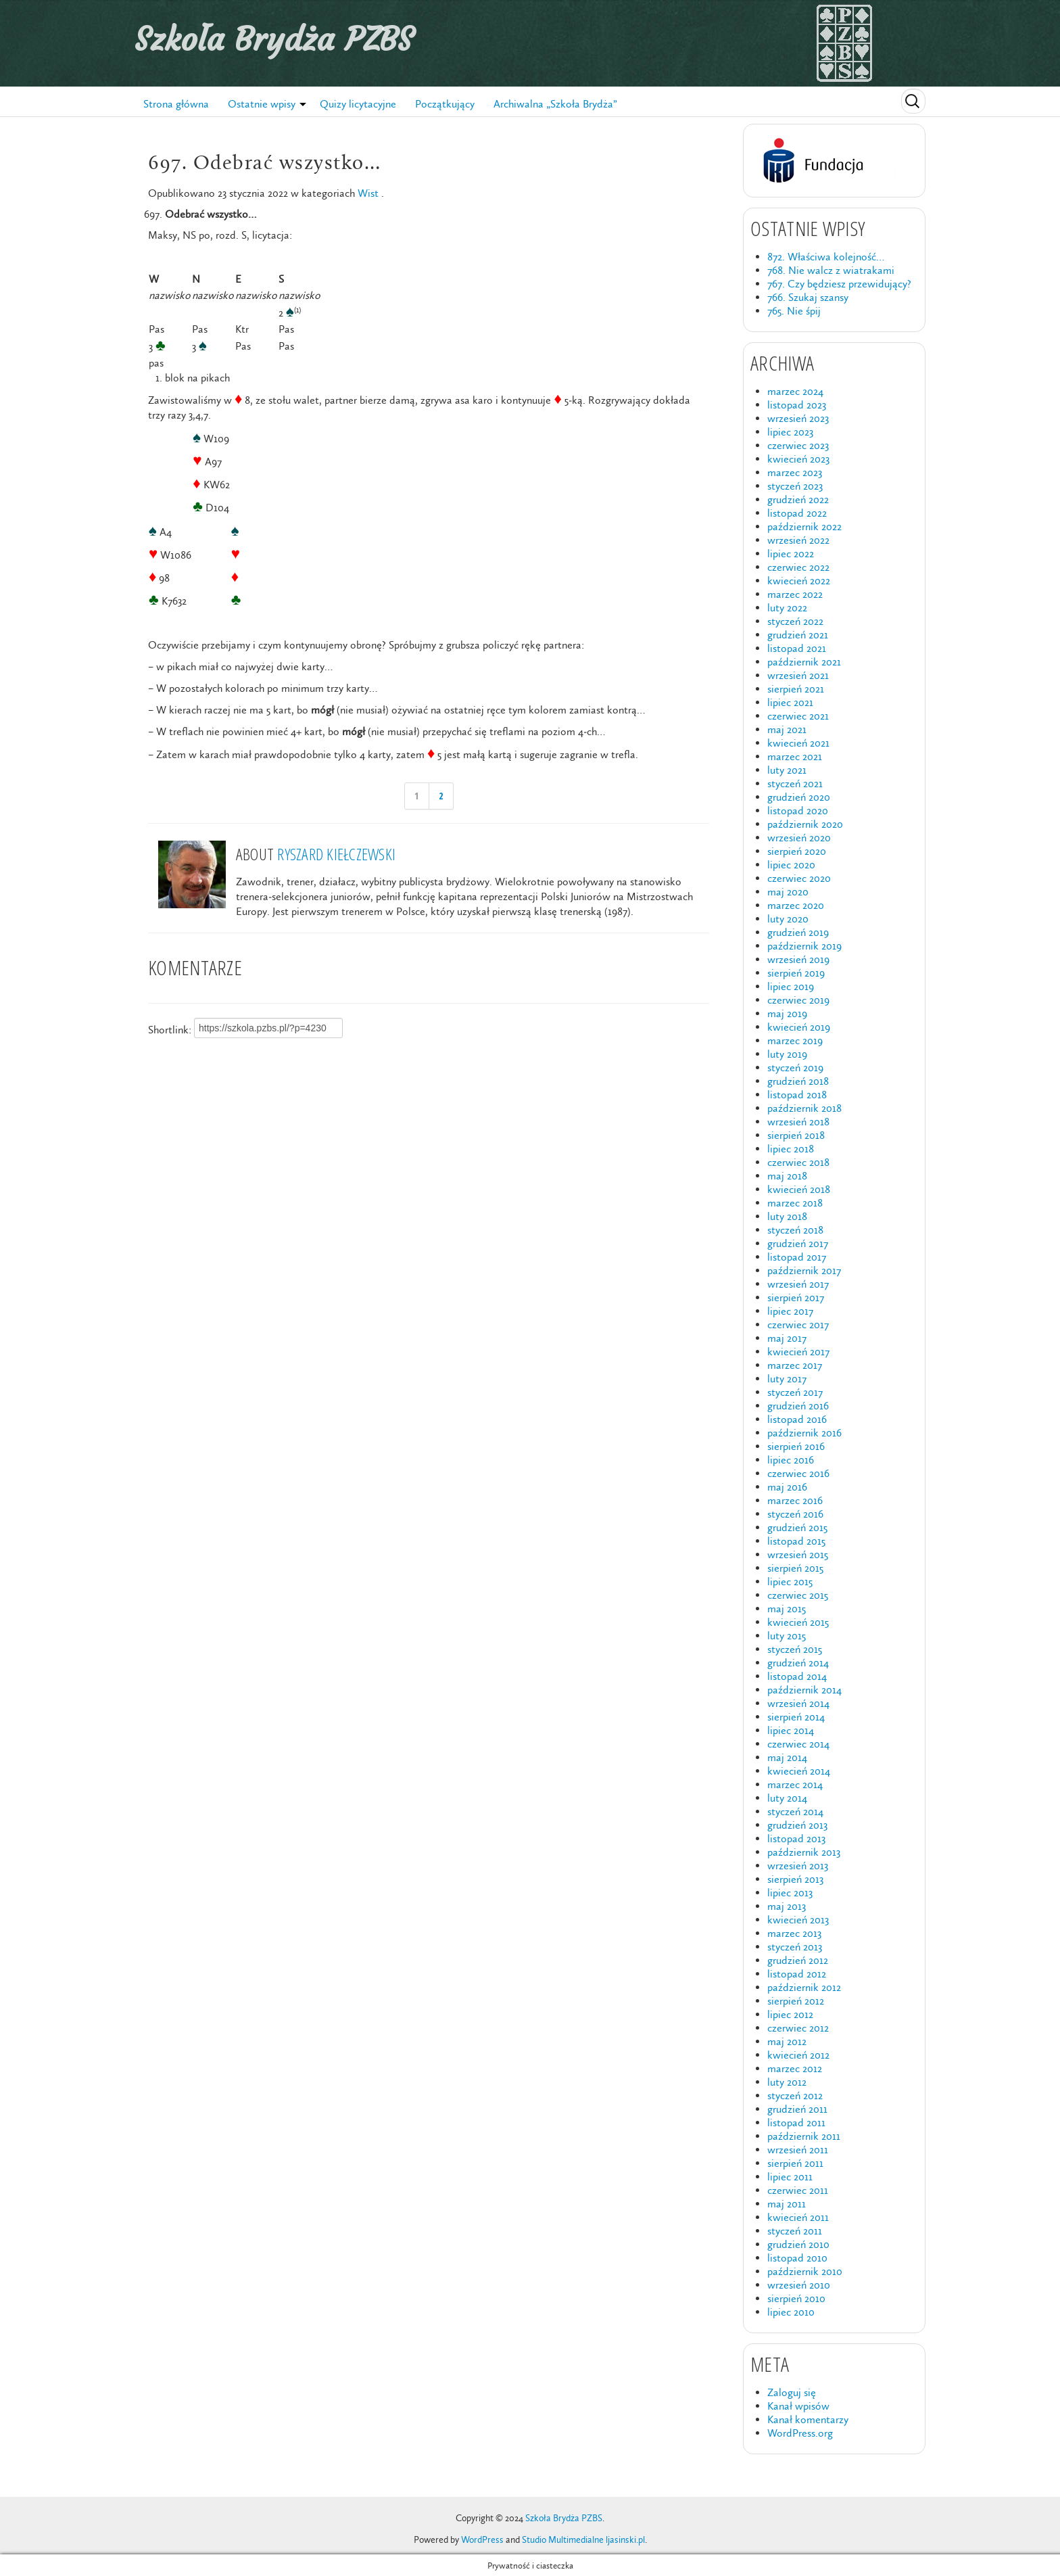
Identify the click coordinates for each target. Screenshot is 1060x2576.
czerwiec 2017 (798, 1324)
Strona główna (176, 103)
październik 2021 (804, 661)
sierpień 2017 (795, 1297)
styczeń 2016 (795, 1513)
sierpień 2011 (795, 2163)
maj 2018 (787, 1175)
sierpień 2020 (796, 851)
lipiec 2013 (790, 1892)
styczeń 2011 (794, 2230)
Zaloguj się (791, 2392)
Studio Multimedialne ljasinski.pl (583, 2540)
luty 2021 (786, 770)
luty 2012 (786, 2082)
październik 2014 (804, 1689)
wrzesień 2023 (798, 418)
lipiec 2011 (790, 2176)
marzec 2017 (794, 1365)
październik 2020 (805, 824)
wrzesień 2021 (798, 675)
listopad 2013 (796, 1838)
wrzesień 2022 (798, 540)
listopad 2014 (797, 1676)
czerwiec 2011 (797, 2190)
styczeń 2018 (795, 1229)
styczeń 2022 (795, 621)
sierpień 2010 (796, 2298)
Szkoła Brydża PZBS (274, 39)
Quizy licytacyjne (358, 103)
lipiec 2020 (791, 864)
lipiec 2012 (790, 2014)
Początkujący (445, 103)
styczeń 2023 (795, 485)
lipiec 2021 (790, 702)
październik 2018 (804, 1108)
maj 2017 (786, 1338)
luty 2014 (787, 1798)
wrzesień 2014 (798, 1703)
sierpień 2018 (796, 1135)
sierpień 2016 (796, 1446)
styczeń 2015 (794, 1649)
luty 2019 (787, 1054)
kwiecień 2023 (798, 458)
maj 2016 (787, 1486)
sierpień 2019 (796, 972)
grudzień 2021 (797, 634)
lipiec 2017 (790, 1311)
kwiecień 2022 (798, 580)
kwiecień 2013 (798, 1919)
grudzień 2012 (797, 1960)
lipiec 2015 (790, 1581)
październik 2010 (804, 2271)
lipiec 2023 (790, 431)
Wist (368, 193)
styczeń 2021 (795, 783)
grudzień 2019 (798, 932)
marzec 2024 (795, 391)
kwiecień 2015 (798, 1622)
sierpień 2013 (795, 1879)
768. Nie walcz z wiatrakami (830, 270)
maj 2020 (788, 891)
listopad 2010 (797, 2257)
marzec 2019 (795, 1040)
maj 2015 (786, 1608)
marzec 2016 (795, 1500)
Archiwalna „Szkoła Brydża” (555, 103)
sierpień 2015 (795, 1568)
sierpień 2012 (795, 2000)
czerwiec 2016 (798, 1473)
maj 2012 (786, 2041)
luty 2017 (786, 1378)
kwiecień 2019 (798, 1027)
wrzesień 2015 (797, 1554)
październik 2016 (804, 1432)
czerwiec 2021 (798, 715)
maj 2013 (786, 1906)
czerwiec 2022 (798, 567)
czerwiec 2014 (798, 1743)
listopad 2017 (796, 1256)
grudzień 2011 (797, 2109)
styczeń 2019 (795, 1067)
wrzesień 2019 (798, 959)
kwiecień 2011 (798, 2217)
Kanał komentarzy (807, 2419)
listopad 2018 (797, 1094)
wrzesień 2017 (798, 1284)
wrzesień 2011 (797, 2149)
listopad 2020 (797, 810)
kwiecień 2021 (798, 742)
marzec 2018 (795, 1202)
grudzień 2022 (798, 499)
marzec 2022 (795, 594)
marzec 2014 (795, 1784)
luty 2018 (787, 1216)
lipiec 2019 (790, 986)
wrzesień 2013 (797, 1865)
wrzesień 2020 (799, 837)
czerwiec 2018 (798, 1162)
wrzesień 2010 (798, 2284)
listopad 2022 (797, 513)
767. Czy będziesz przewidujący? (839, 283)
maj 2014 (787, 1757)
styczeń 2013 (794, 1946)
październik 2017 (804, 1270)
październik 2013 (803, 1852)
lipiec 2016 (790, 1459)
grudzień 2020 (798, 797)
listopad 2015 (796, 1541)
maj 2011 (786, 2203)
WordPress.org (800, 2433)
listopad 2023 (796, 404)
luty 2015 (786, 1635)
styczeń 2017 (795, 1392)
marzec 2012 (794, 2068)
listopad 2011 (796, 2122)
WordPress (482, 2540)
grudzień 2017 (797, 1243)
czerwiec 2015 (797, 1595)
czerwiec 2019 (798, 999)
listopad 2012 (796, 1973)
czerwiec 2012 (798, 2027)
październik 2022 (804, 526)
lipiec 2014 (790, 1730)
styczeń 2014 (795, 1811)
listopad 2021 (796, 648)
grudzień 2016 (798, 1405)
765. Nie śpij (794, 310)
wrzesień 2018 (798, 1121)
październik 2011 (803, 2136)
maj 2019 (787, 1013)
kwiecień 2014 (798, 1770)
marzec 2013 (794, 1933)
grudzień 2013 (797, 1825)
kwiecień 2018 (798, 1189)
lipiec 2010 (791, 2311)
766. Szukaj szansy (807, 297)
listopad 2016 (797, 1419)
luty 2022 (787, 607)
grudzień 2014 (798, 1662)
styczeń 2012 (795, 2095)
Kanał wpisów (798, 2405)
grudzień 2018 (798, 1081)
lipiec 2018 (790, 1148)
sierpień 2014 (796, 1716)
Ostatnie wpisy (261, 103)
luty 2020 (788, 918)
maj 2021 (786, 729)
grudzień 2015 (797, 1527)
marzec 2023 (794, 472)
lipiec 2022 (790, 553)
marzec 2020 (795, 905)
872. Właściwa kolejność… (825, 256)
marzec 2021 (794, 756)
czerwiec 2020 (799, 878)
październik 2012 (804, 1987)
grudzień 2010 (798, 2244)
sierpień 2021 (795, 688)
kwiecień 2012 (798, 2054)
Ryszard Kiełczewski (336, 854)
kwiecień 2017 (798, 1351)
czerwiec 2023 (798, 445)
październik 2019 (804, 945)
